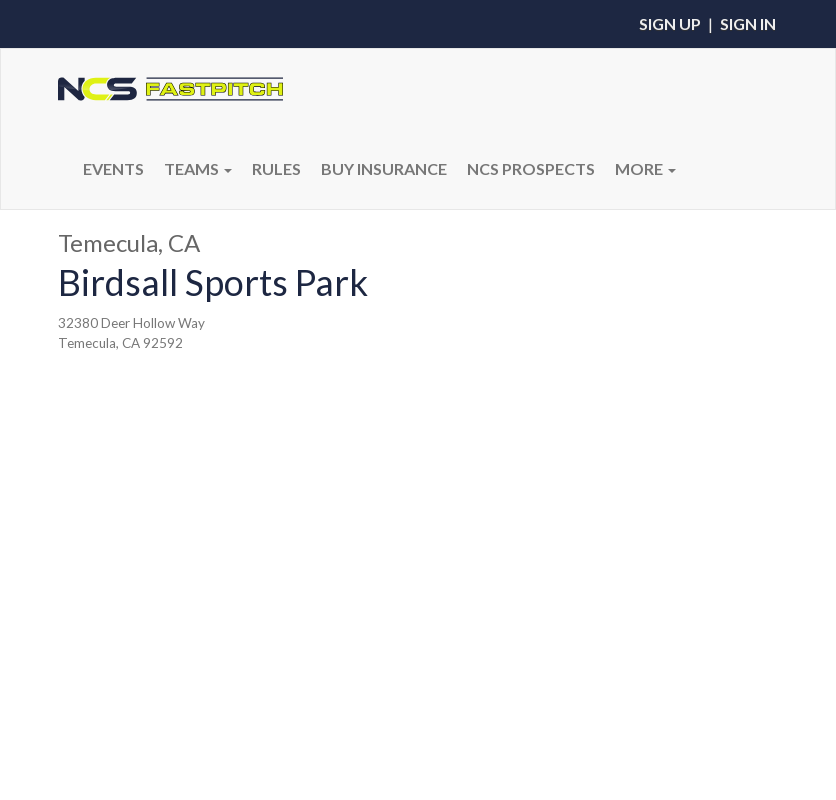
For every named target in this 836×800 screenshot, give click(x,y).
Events (113, 168)
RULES (276, 168)
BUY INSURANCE (384, 168)
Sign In (748, 23)
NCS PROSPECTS (531, 168)
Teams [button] (198, 168)
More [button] (645, 168)
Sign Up (670, 23)
